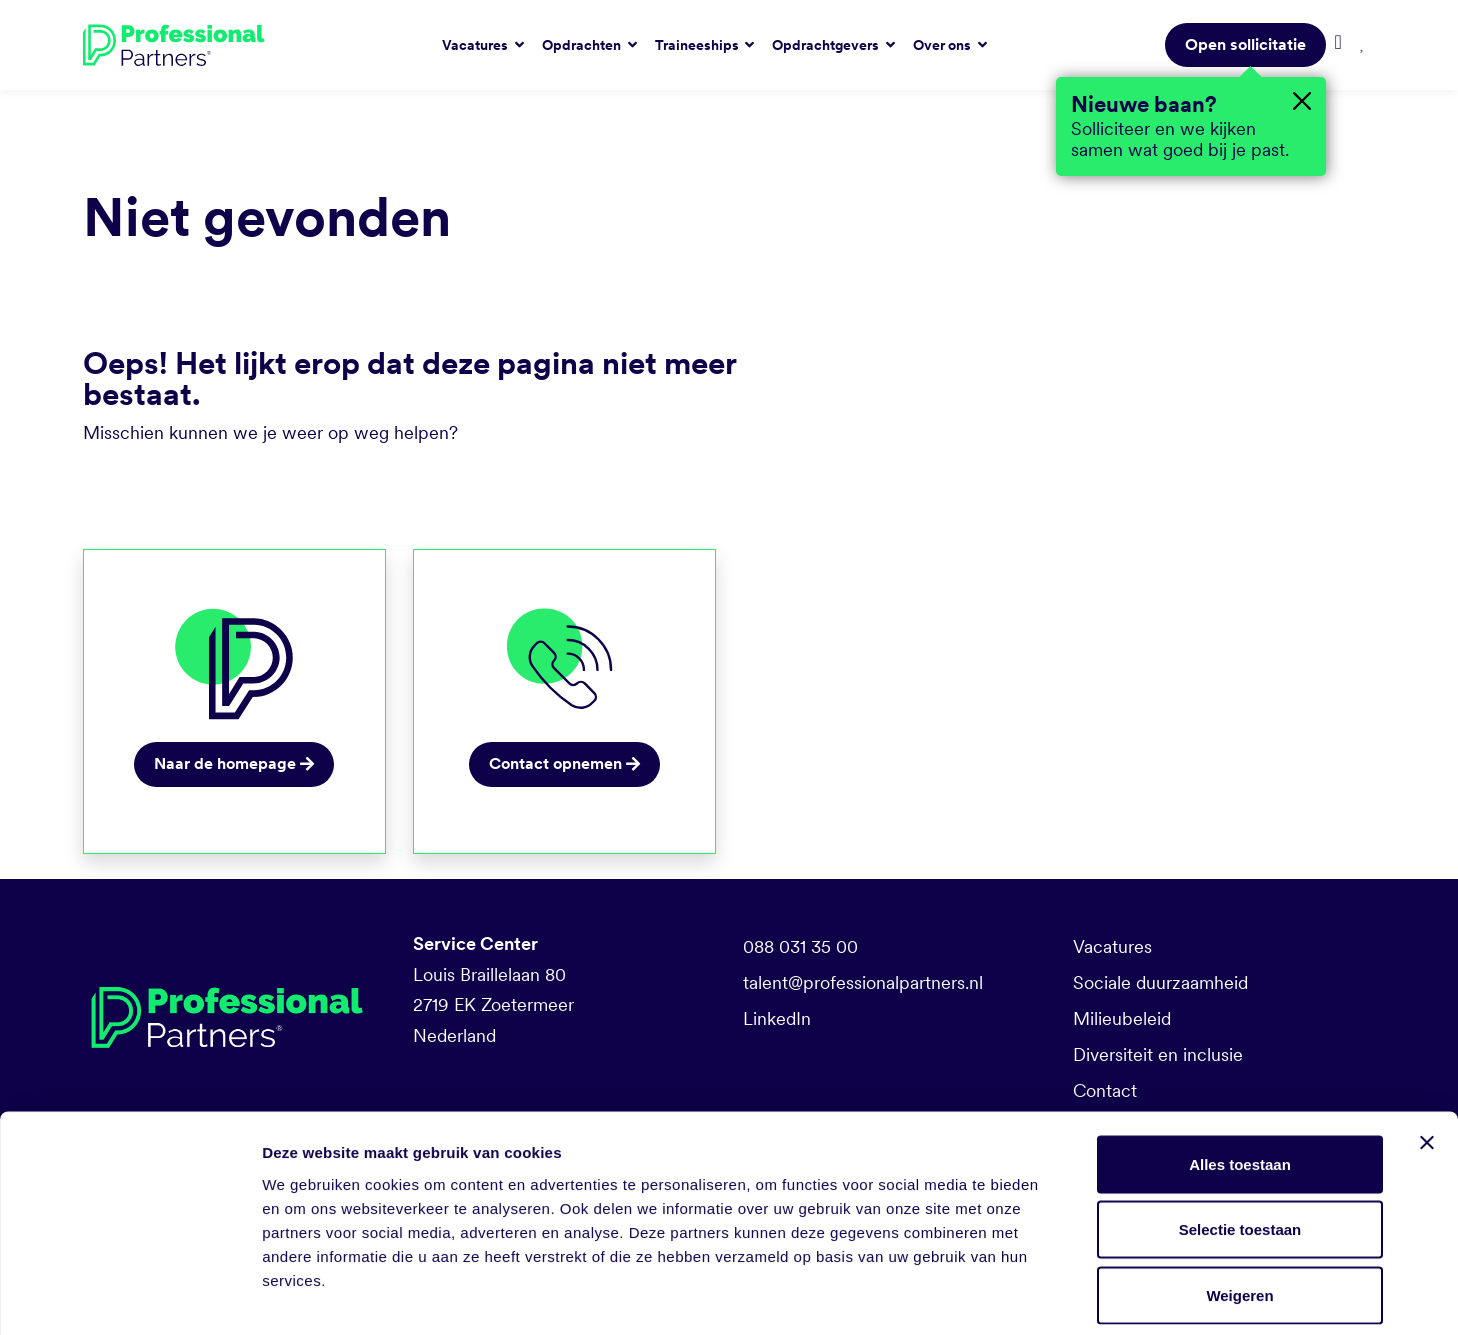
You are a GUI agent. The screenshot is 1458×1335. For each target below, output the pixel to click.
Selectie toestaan (1240, 1138)
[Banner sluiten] (1427, 1051)
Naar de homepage (234, 763)
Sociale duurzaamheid (1160, 982)
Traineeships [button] (698, 45)
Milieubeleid (1122, 1018)
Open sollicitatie (1245, 44)
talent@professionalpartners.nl (863, 982)
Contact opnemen (564, 763)
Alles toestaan (1240, 1072)
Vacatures (1112, 946)
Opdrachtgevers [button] (827, 45)
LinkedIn (777, 1018)
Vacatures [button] (476, 45)
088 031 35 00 (800, 946)
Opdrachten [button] (583, 45)
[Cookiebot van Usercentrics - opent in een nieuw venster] (129, 1296)
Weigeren (1239, 1203)
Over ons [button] (943, 45)
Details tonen (1080, 1295)
